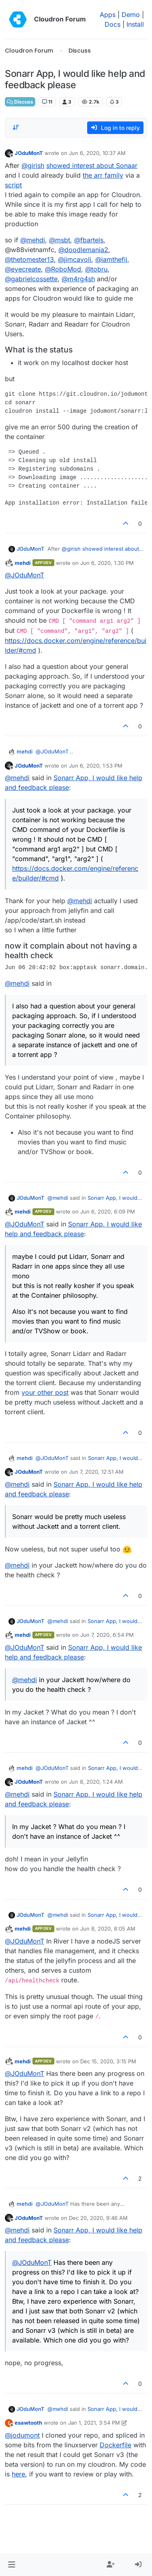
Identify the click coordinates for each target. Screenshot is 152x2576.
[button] (11, 2565)
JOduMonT (29, 153)
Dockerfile (115, 2445)
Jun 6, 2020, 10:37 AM (97, 153)
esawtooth (28, 2422)
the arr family (103, 175)
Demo (131, 15)
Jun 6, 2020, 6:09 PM (107, 1211)
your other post (45, 1392)
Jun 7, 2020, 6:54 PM (107, 1635)
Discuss (20, 102)
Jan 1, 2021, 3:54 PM (94, 2422)
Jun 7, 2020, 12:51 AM (96, 1471)
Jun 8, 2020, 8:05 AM (107, 1928)
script (13, 185)
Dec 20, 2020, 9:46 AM (98, 2218)
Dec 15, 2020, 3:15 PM (108, 2061)
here (18, 2474)
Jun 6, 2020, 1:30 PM (107, 563)
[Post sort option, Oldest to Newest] (16, 127)
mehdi (23, 563)
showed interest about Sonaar (91, 165)
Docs (112, 24)
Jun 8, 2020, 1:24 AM (96, 1781)
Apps (108, 15)
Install (135, 24)
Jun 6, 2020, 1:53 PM (95, 765)
